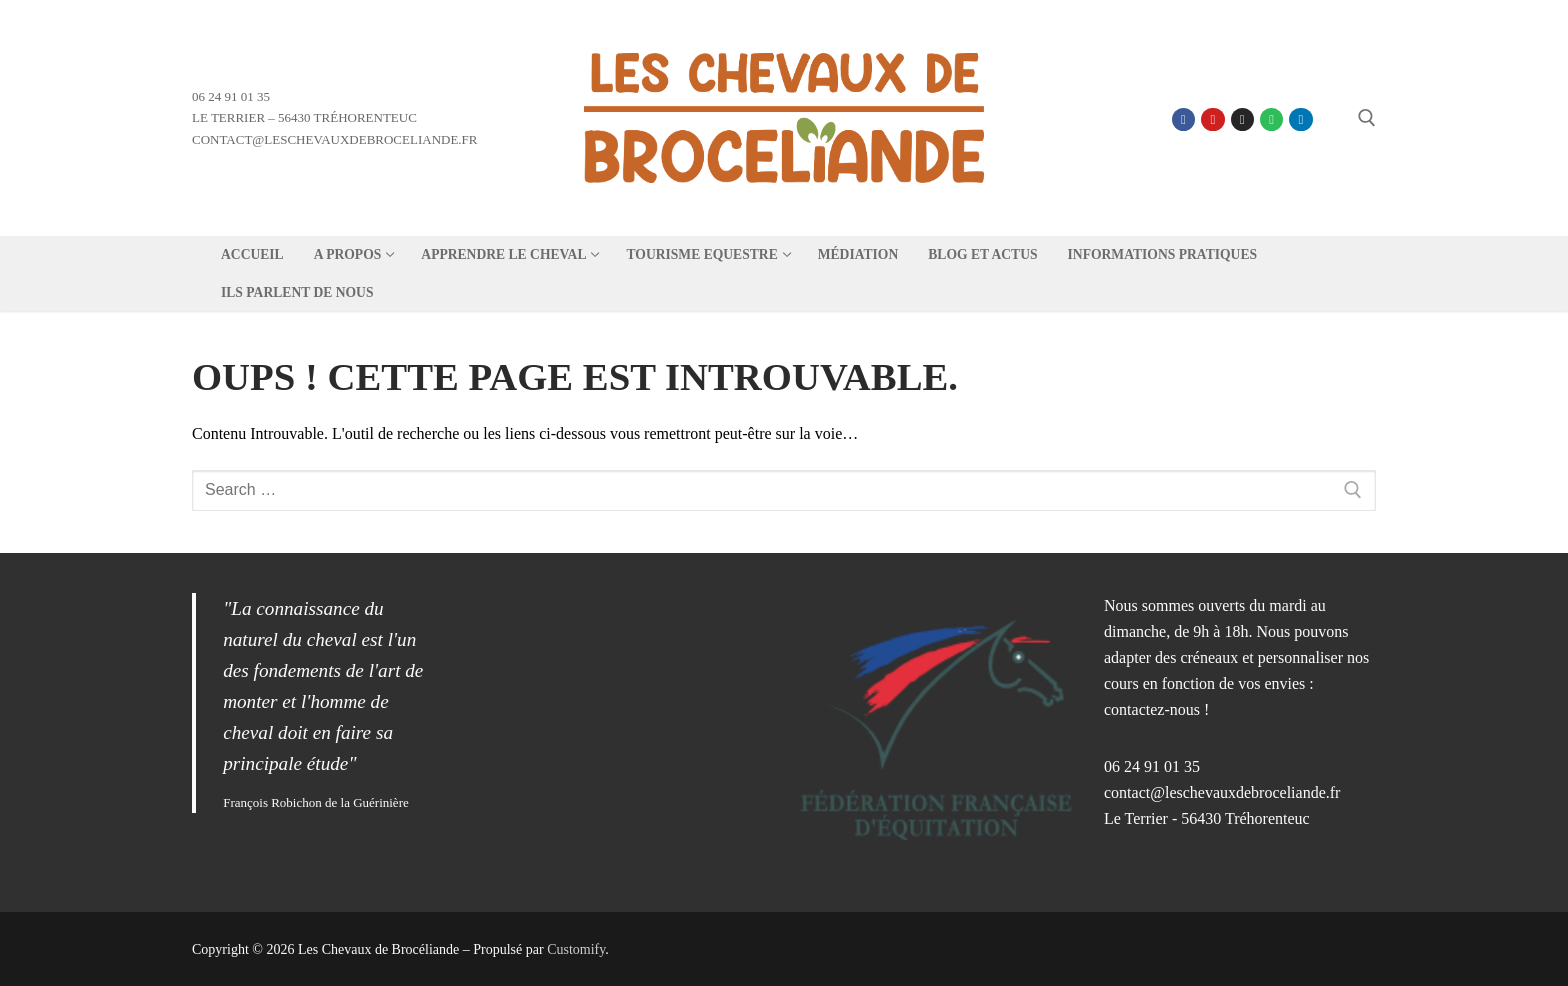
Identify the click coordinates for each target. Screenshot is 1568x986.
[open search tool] (1367, 118)
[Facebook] (1183, 119)
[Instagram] (1242, 119)
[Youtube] (1212, 119)
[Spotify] (1271, 119)
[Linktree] (1330, 119)
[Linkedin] (1300, 119)
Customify (576, 949)
